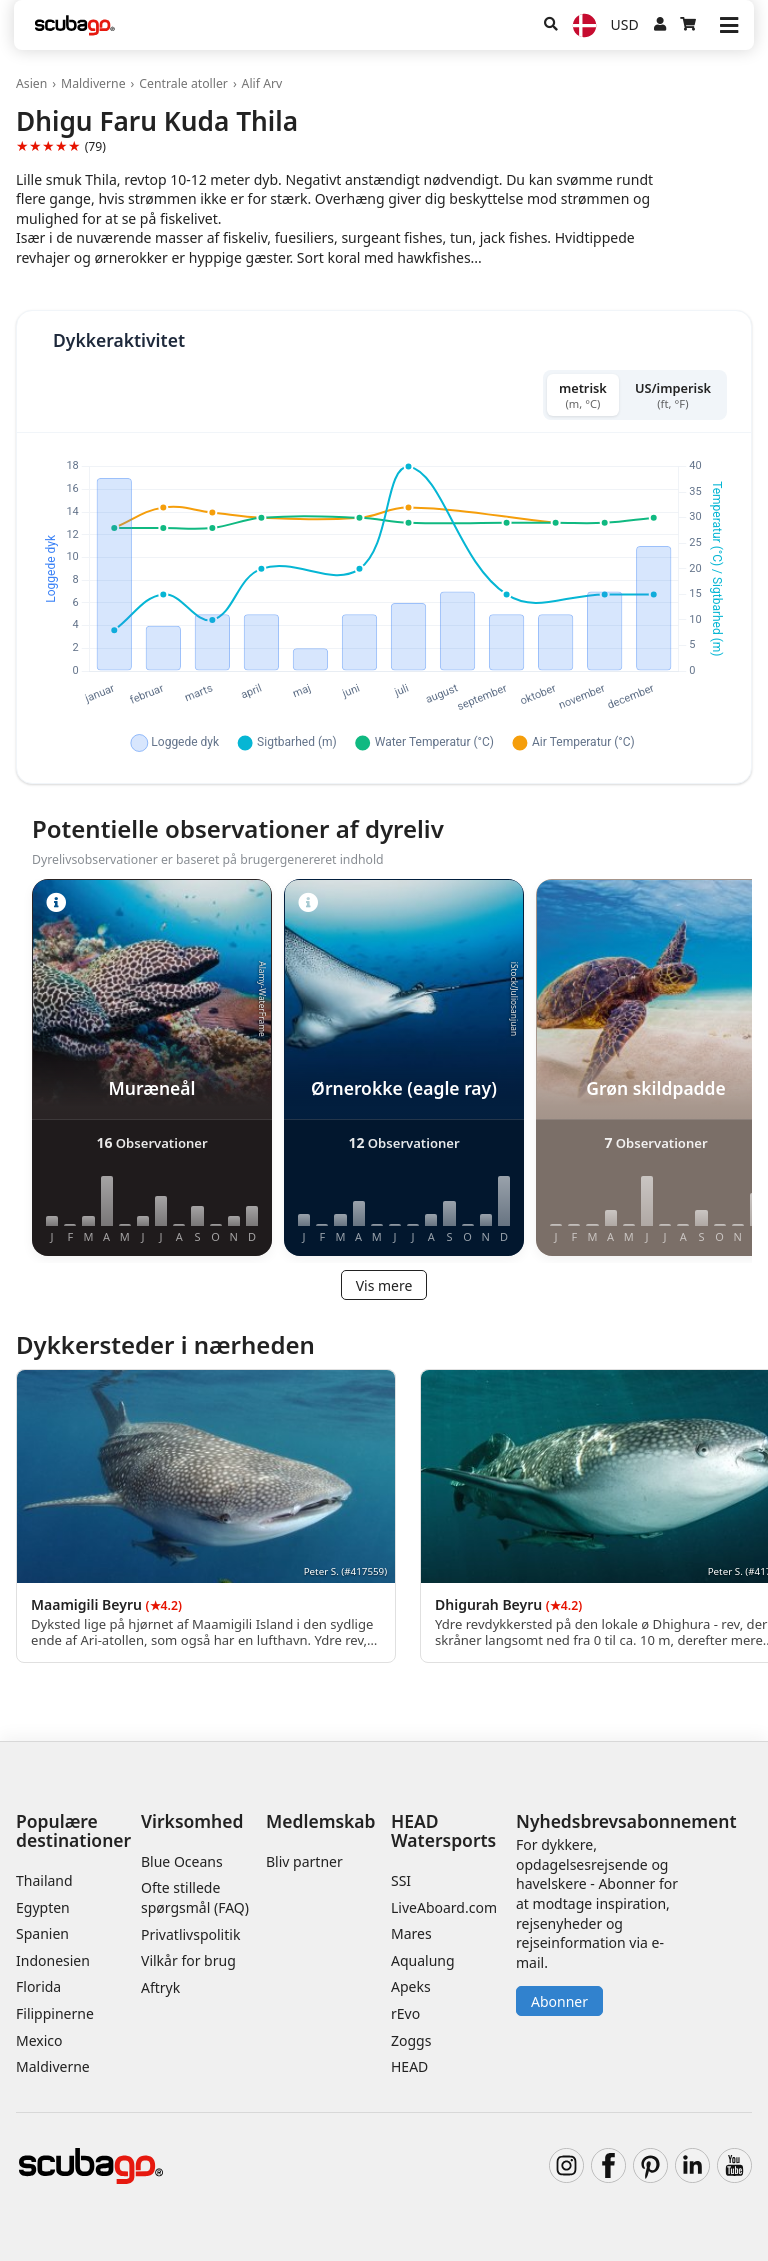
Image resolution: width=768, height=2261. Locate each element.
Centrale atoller (183, 83)
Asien (31, 83)
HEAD (409, 2066)
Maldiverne (93, 83)
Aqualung (423, 1960)
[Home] (75, 25)
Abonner (559, 2001)
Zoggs (411, 2040)
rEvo (405, 2013)
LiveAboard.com (444, 1907)
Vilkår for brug (188, 1960)
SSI (401, 1880)
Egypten (43, 1907)
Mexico (39, 2040)
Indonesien (53, 1960)
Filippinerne (55, 2013)
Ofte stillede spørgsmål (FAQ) (195, 1897)
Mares (411, 1933)
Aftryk (160, 1987)
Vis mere (384, 1285)
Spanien (42, 1933)
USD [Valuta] (625, 24)
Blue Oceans (182, 1861)
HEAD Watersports (443, 1830)
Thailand (44, 1880)
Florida (38, 1986)
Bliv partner (304, 1861)
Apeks (411, 1986)
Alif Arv (262, 83)
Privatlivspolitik (190, 1934)
